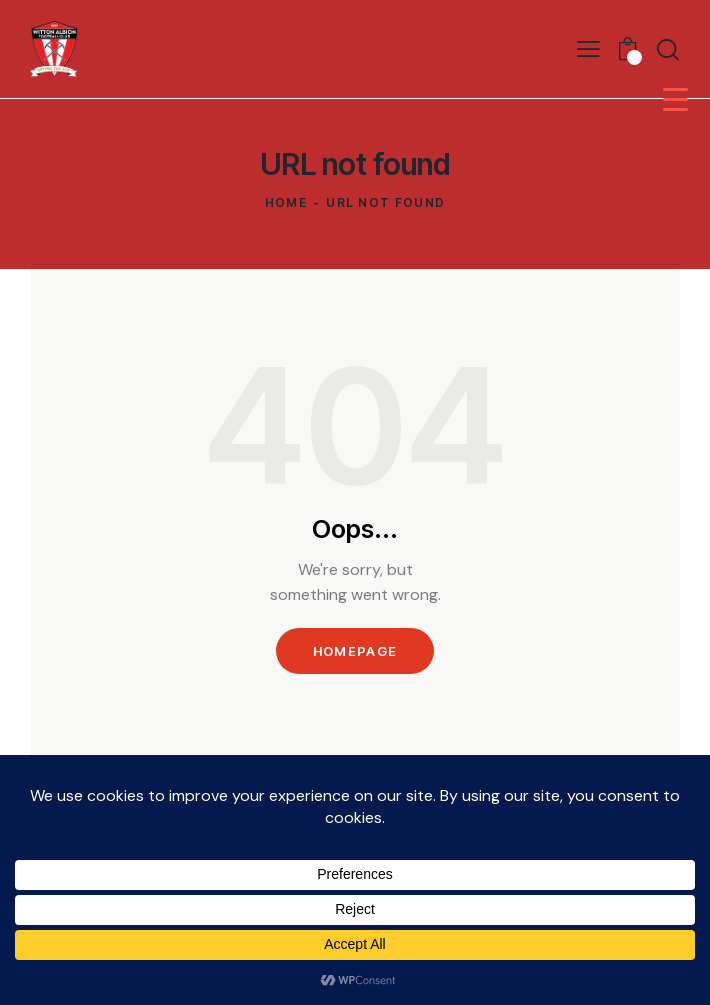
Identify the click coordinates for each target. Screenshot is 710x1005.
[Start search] (668, 49)
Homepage (355, 651)
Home (286, 202)
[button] (588, 48)
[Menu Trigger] (675, 98)
